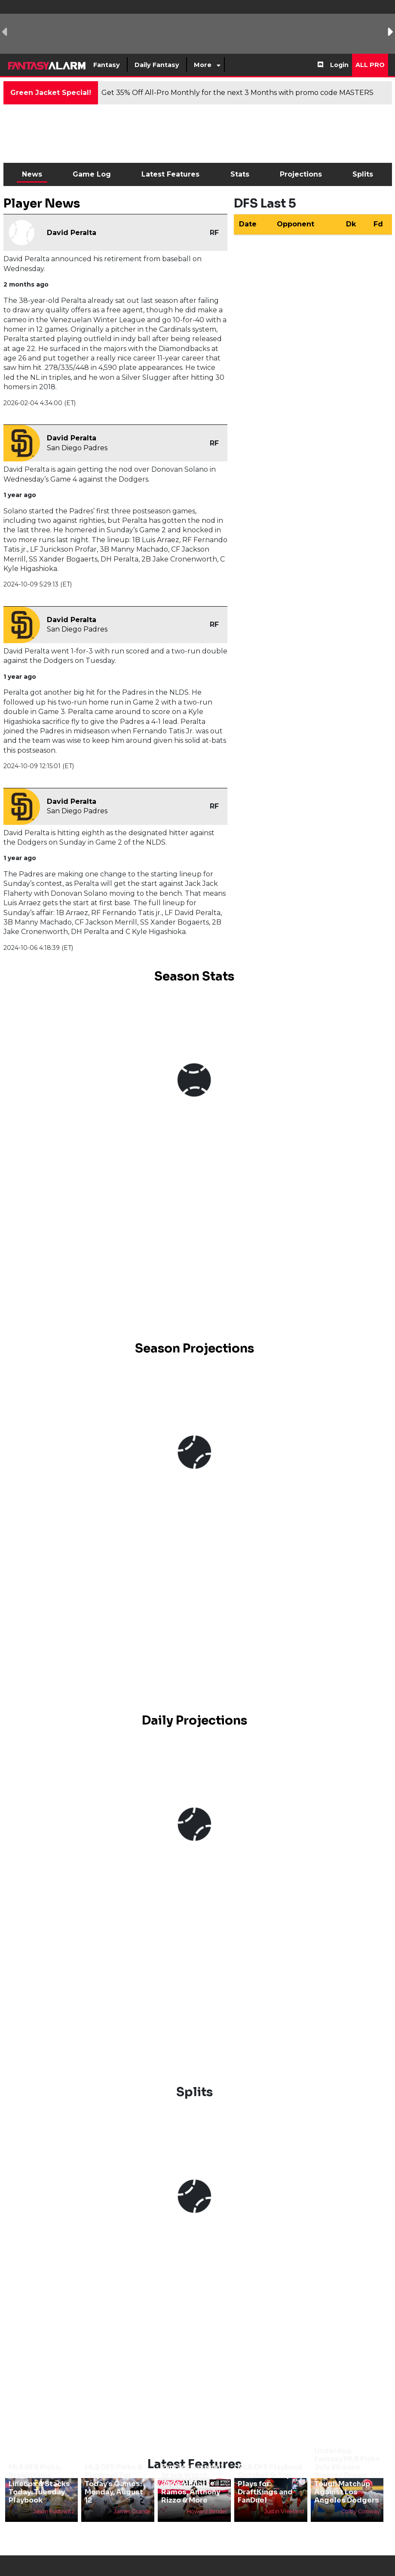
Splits (362, 174)
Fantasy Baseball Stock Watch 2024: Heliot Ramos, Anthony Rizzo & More (192, 2484)
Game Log (92, 174)
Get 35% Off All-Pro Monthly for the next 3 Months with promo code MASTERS (237, 93)
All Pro (370, 65)
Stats (239, 174)
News (32, 174)
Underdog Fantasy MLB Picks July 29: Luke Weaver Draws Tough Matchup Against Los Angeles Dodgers (347, 2475)
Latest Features (170, 174)
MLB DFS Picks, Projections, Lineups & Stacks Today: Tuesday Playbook (39, 2484)
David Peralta (71, 233)
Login (339, 65)
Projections (301, 174)
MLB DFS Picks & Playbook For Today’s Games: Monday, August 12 (114, 2484)
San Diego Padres (77, 448)
